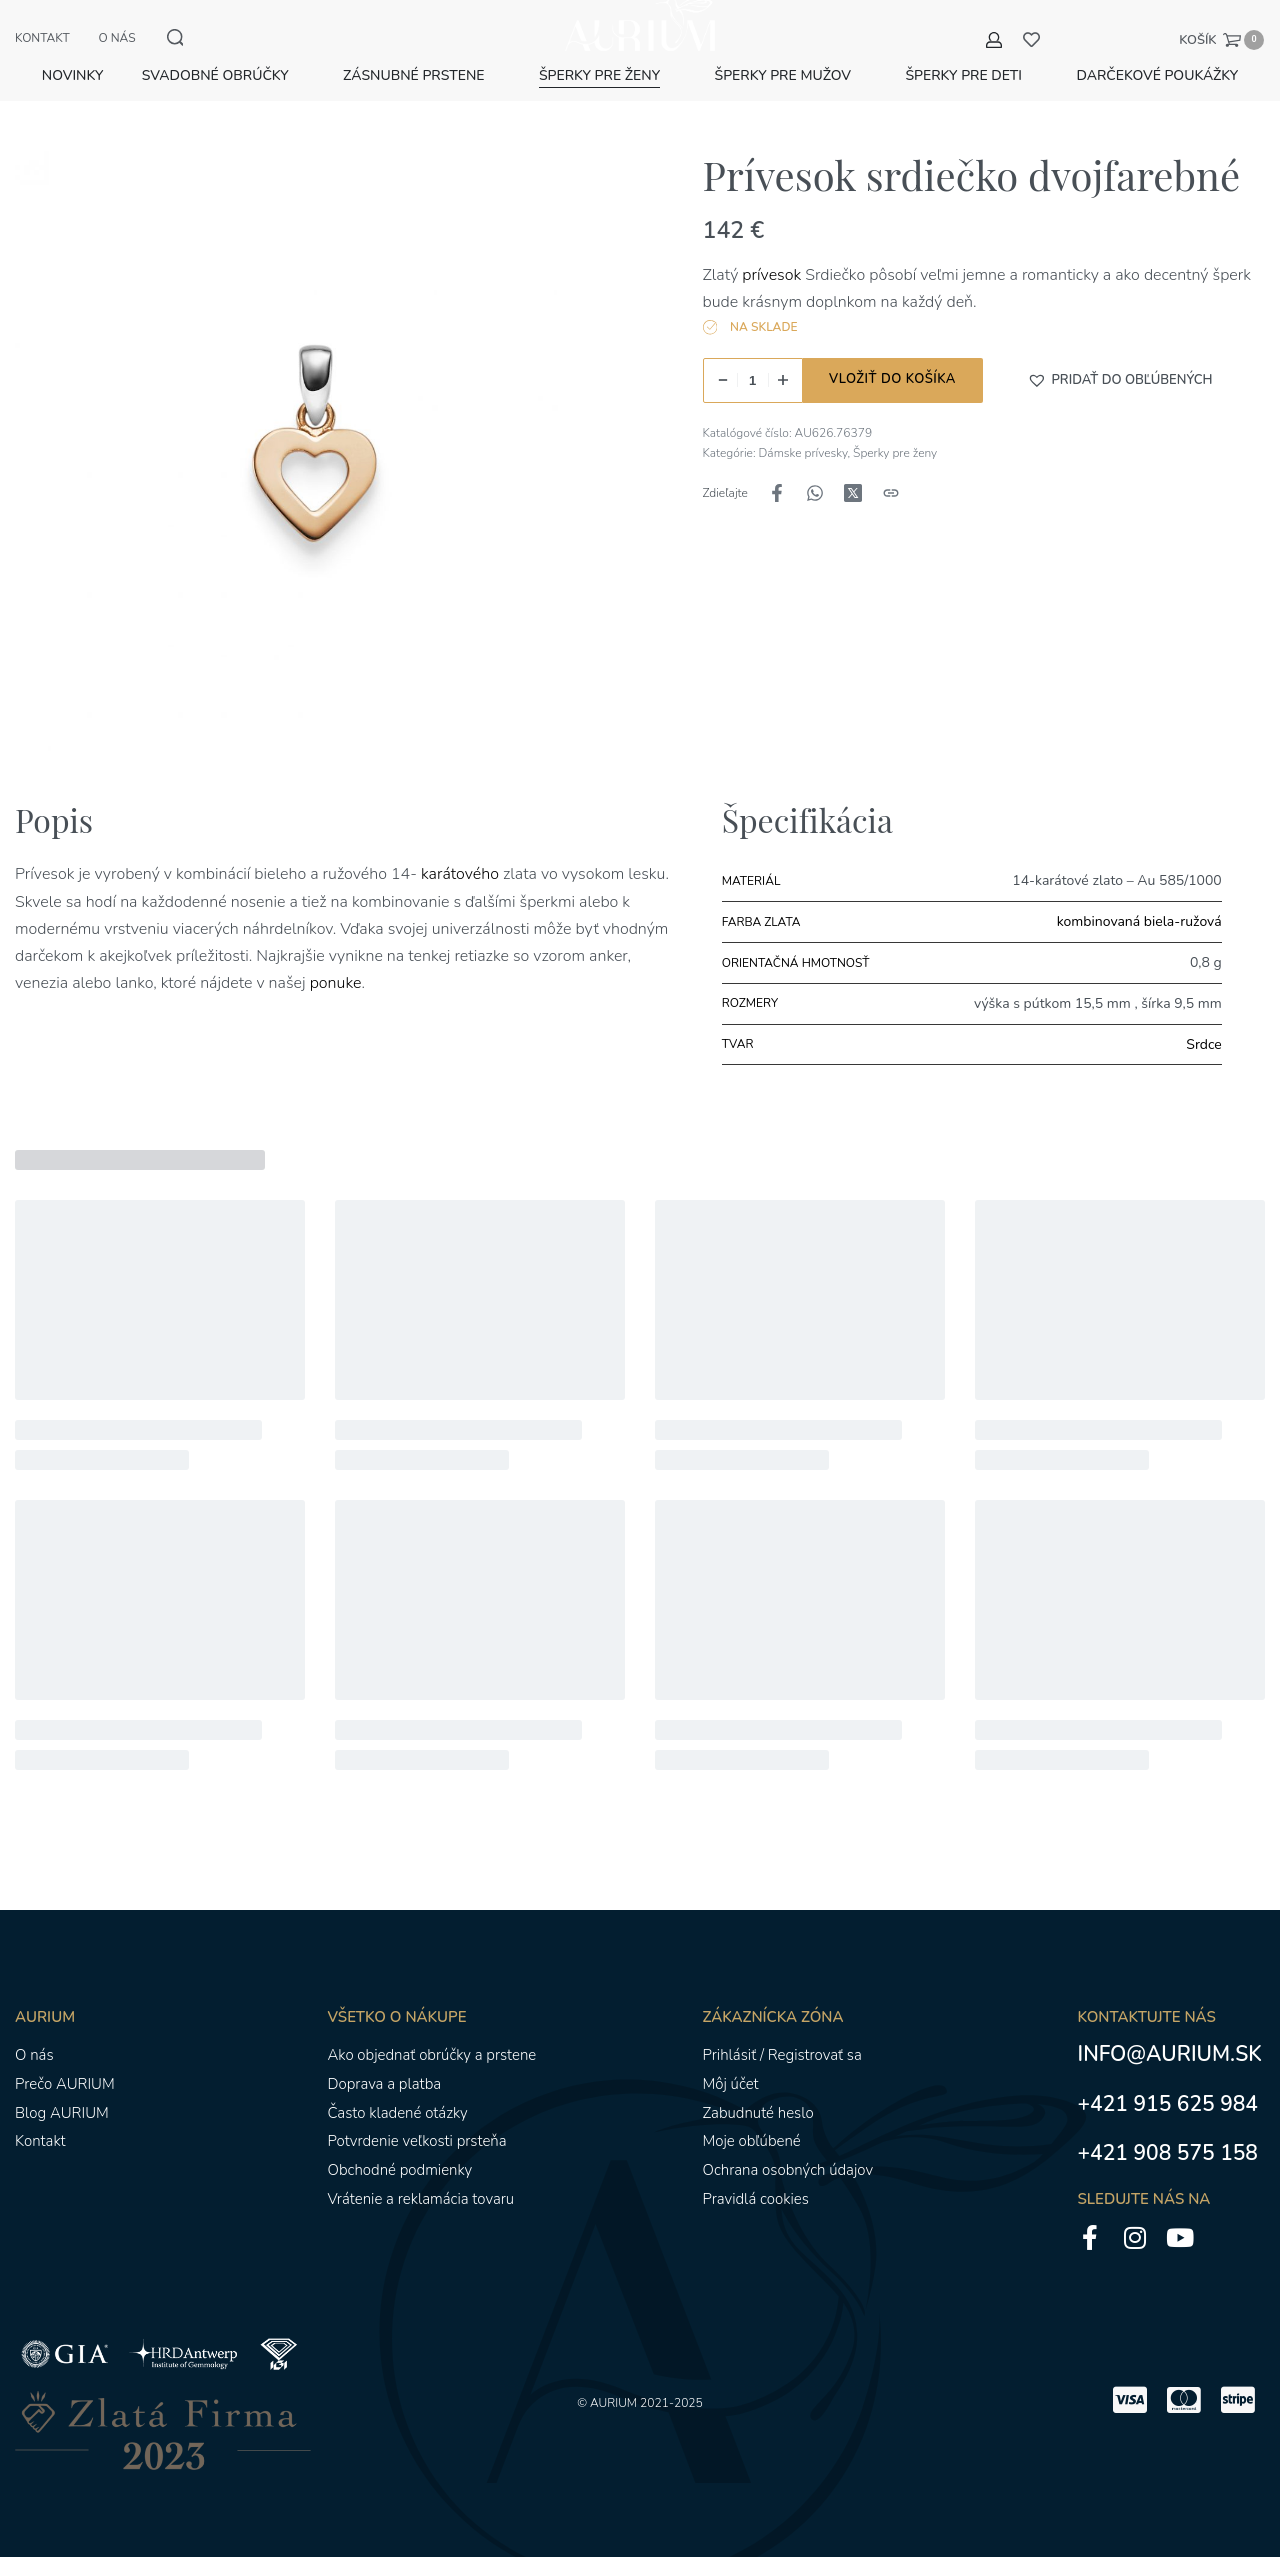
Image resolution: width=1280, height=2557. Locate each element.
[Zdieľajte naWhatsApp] (815, 492)
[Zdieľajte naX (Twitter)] (853, 492)
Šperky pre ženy (895, 452)
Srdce (1203, 1043)
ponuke (336, 982)
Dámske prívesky (803, 452)
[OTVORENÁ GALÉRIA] (315, 450)
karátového (460, 873)
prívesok (771, 274)
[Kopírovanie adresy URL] (891, 492)
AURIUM (613, 2402)
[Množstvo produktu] (753, 379)
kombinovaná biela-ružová (1139, 920)
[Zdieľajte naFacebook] (777, 492)
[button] (1120, 379)
